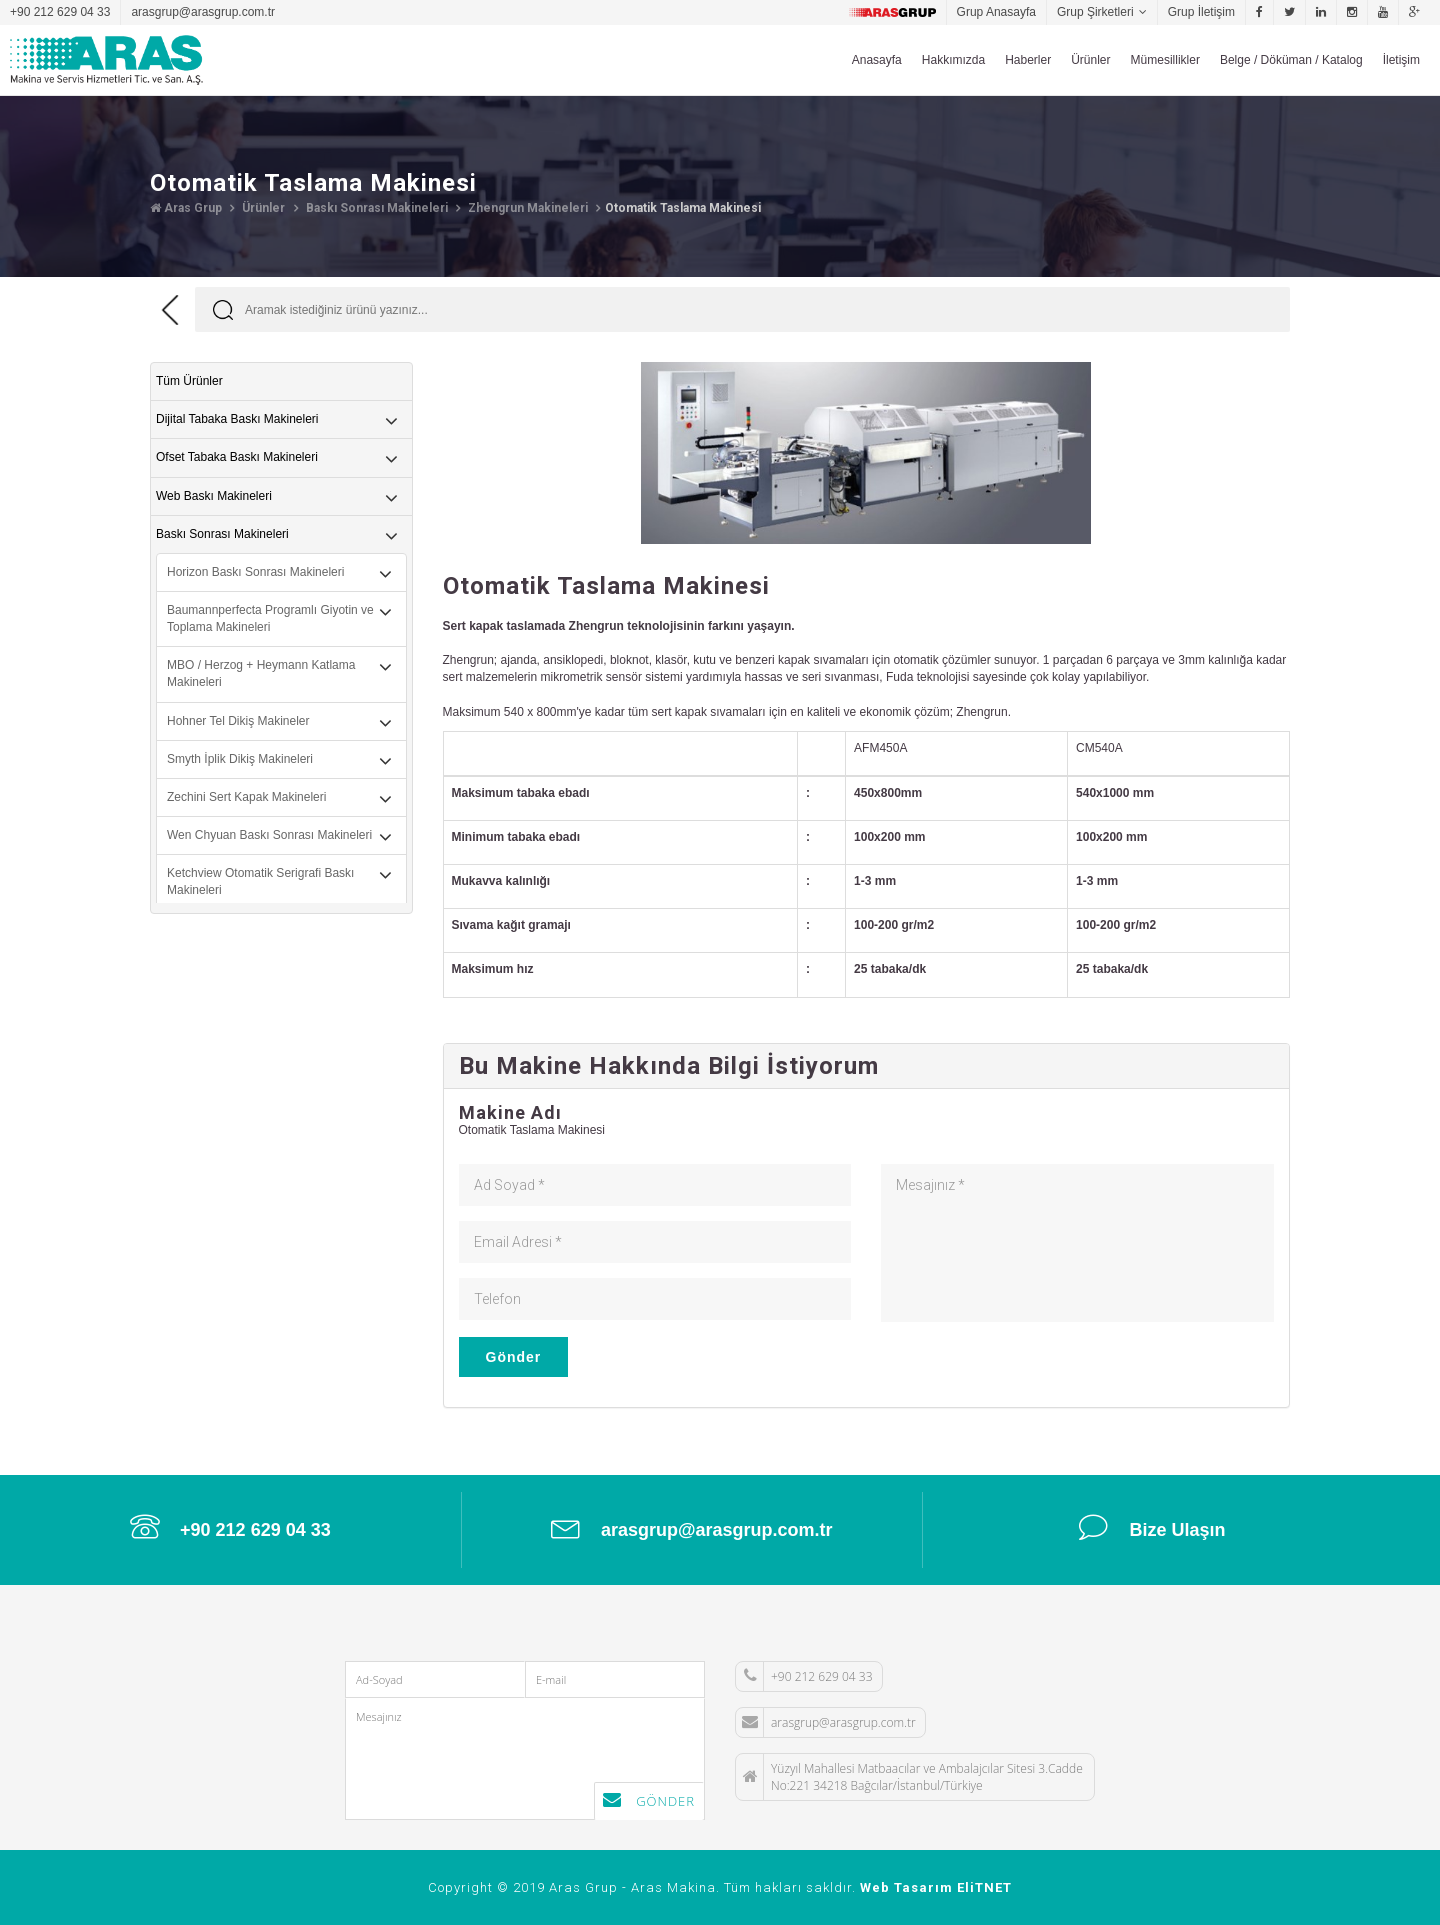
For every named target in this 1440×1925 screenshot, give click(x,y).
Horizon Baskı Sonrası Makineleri (255, 572)
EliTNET (984, 1887)
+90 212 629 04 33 (60, 12)
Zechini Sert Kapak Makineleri (246, 797)
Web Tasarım (906, 1887)
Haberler (1028, 60)
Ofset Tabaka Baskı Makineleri (237, 457)
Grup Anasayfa (996, 12)
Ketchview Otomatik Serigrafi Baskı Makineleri (260, 881)
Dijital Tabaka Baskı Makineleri (237, 419)
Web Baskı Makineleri (214, 496)
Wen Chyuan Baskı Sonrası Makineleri (269, 835)
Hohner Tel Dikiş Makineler (238, 721)
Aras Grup (186, 208)
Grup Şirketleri (1095, 12)
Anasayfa (877, 60)
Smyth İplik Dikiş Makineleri (240, 759)
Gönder (514, 1357)
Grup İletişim (1201, 12)
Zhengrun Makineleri (526, 208)
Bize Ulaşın (1152, 1527)
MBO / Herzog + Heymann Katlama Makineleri (261, 673)
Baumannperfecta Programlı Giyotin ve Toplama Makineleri (270, 618)
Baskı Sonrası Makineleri (375, 208)
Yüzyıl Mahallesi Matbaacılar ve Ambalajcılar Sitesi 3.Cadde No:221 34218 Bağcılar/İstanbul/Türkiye (909, 1777)
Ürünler (1090, 60)
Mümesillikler (1165, 60)
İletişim (1401, 60)
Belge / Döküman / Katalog (1291, 60)
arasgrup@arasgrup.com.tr (203, 12)
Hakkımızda (953, 60)
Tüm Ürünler (189, 381)
